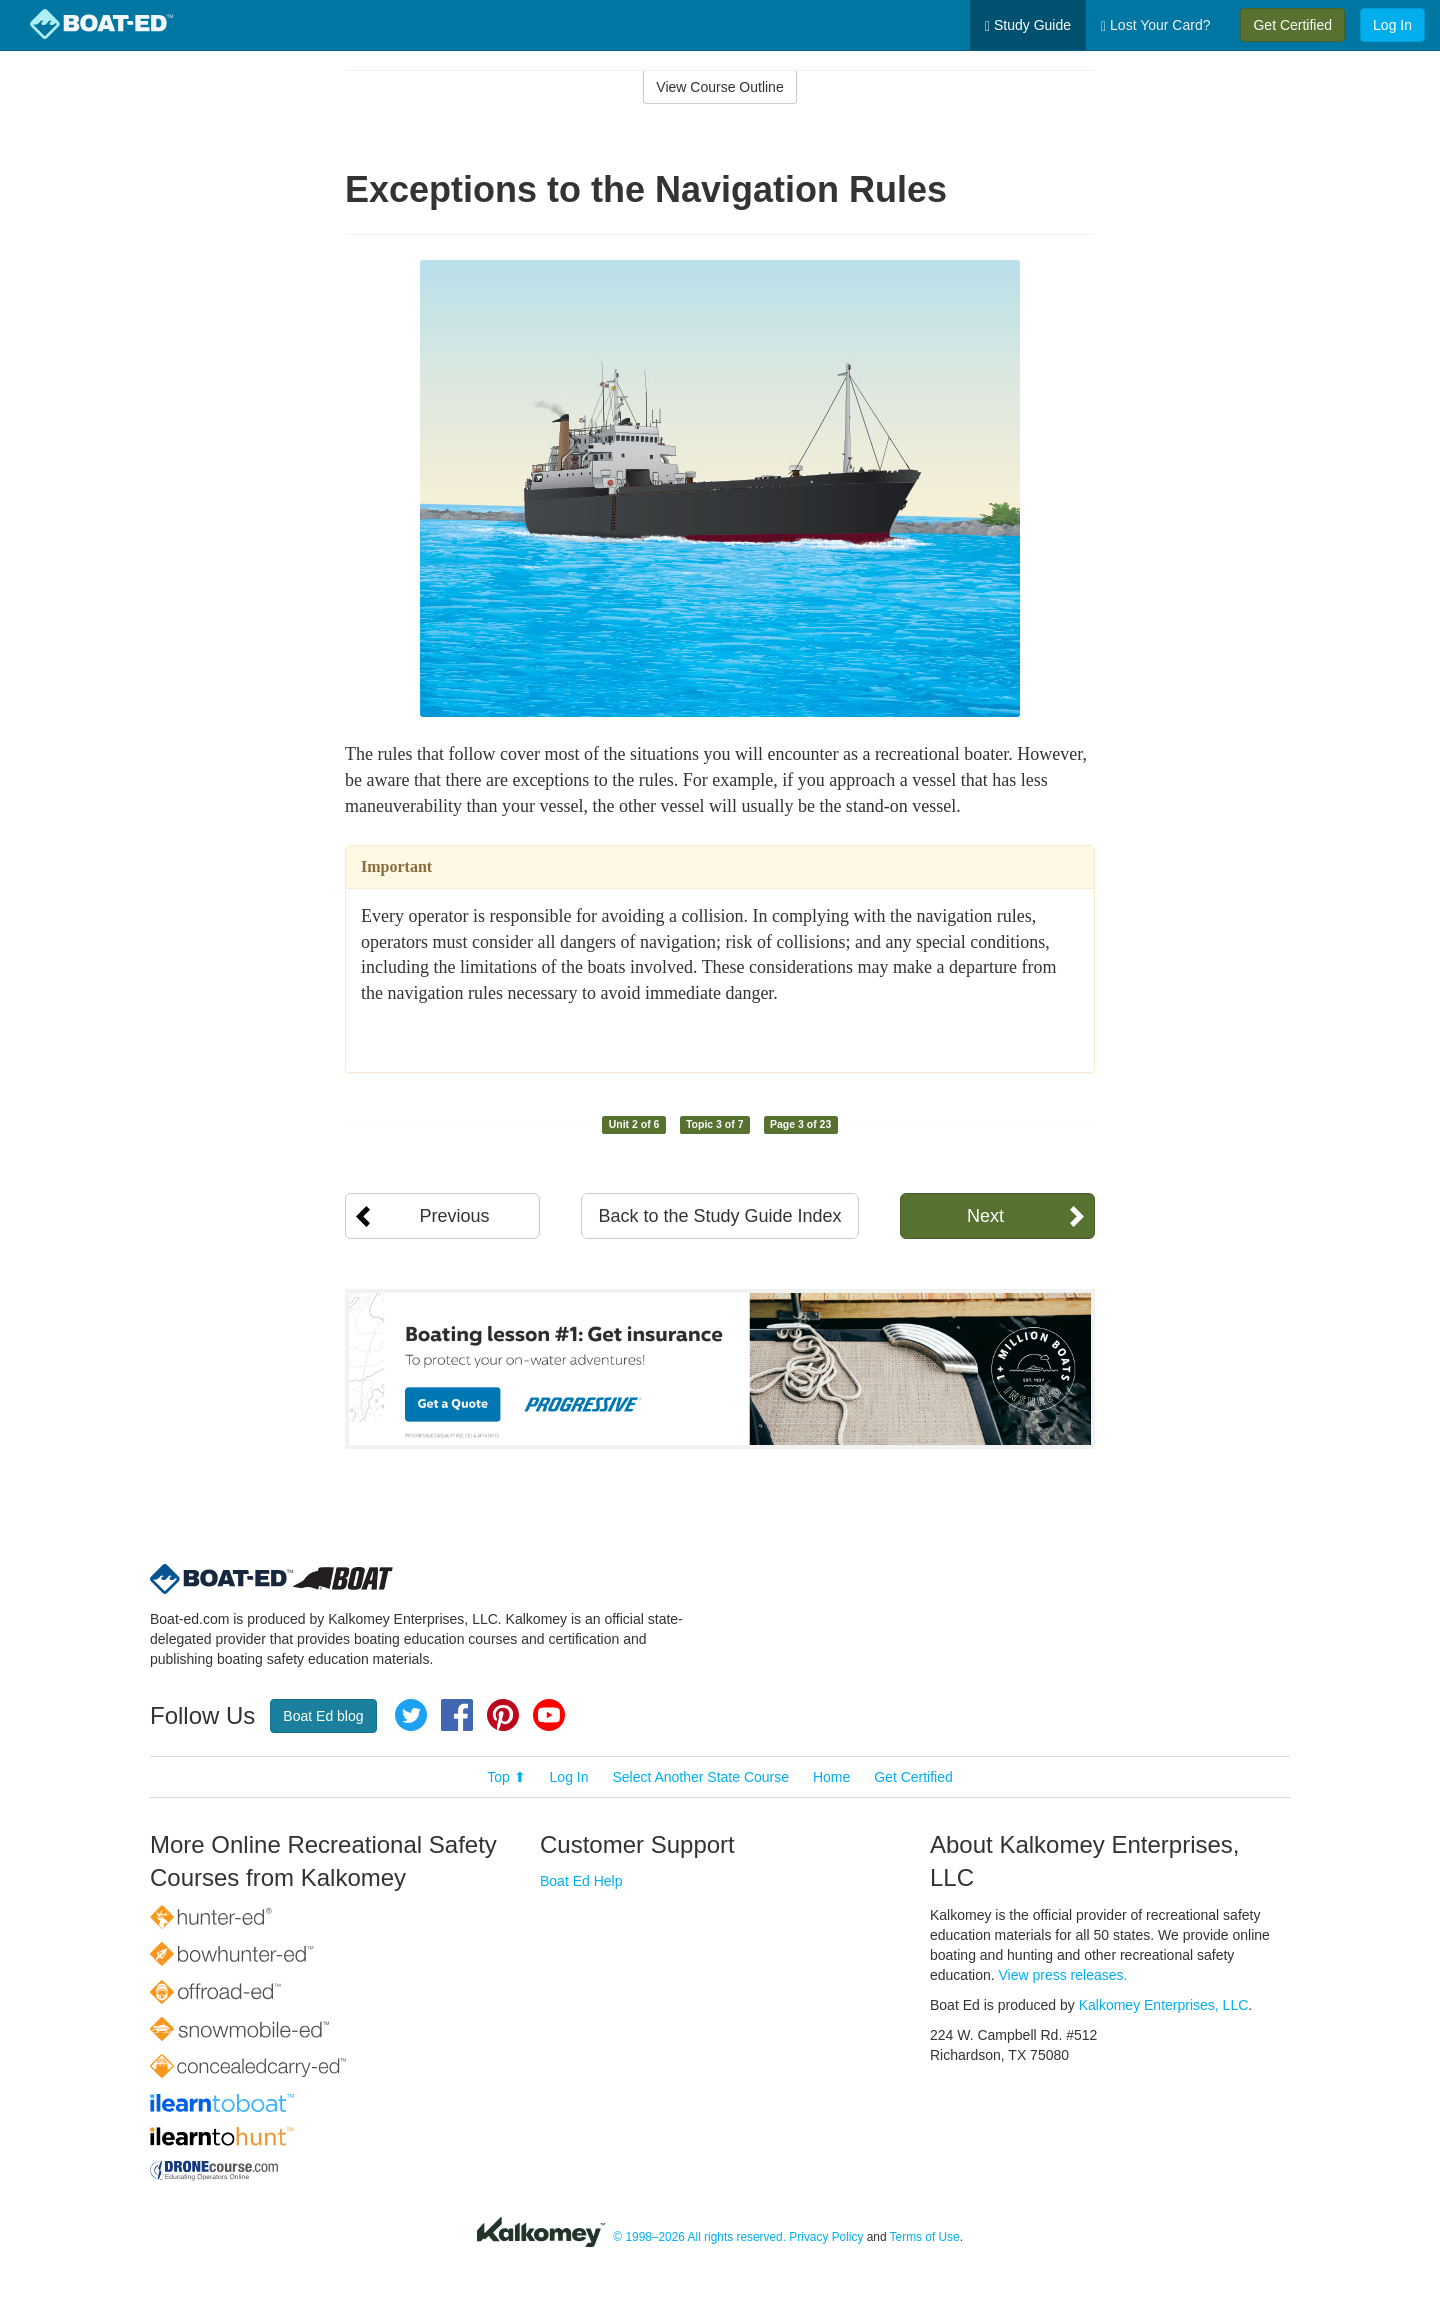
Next (985, 1216)
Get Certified (1292, 25)
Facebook (457, 1715)
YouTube (549, 1715)
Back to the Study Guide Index (719, 1216)
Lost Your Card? (1155, 25)
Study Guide (1028, 25)
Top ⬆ (506, 1777)
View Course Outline (719, 87)
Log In (1392, 25)
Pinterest (503, 1715)
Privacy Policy (826, 2237)
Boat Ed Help (581, 1881)
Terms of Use (925, 2237)
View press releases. (1063, 1975)
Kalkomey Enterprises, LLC (1164, 2005)
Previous (454, 1216)
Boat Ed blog (323, 1716)
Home (831, 1777)
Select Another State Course (700, 1777)
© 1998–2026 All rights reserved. (699, 2237)
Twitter (411, 1715)
